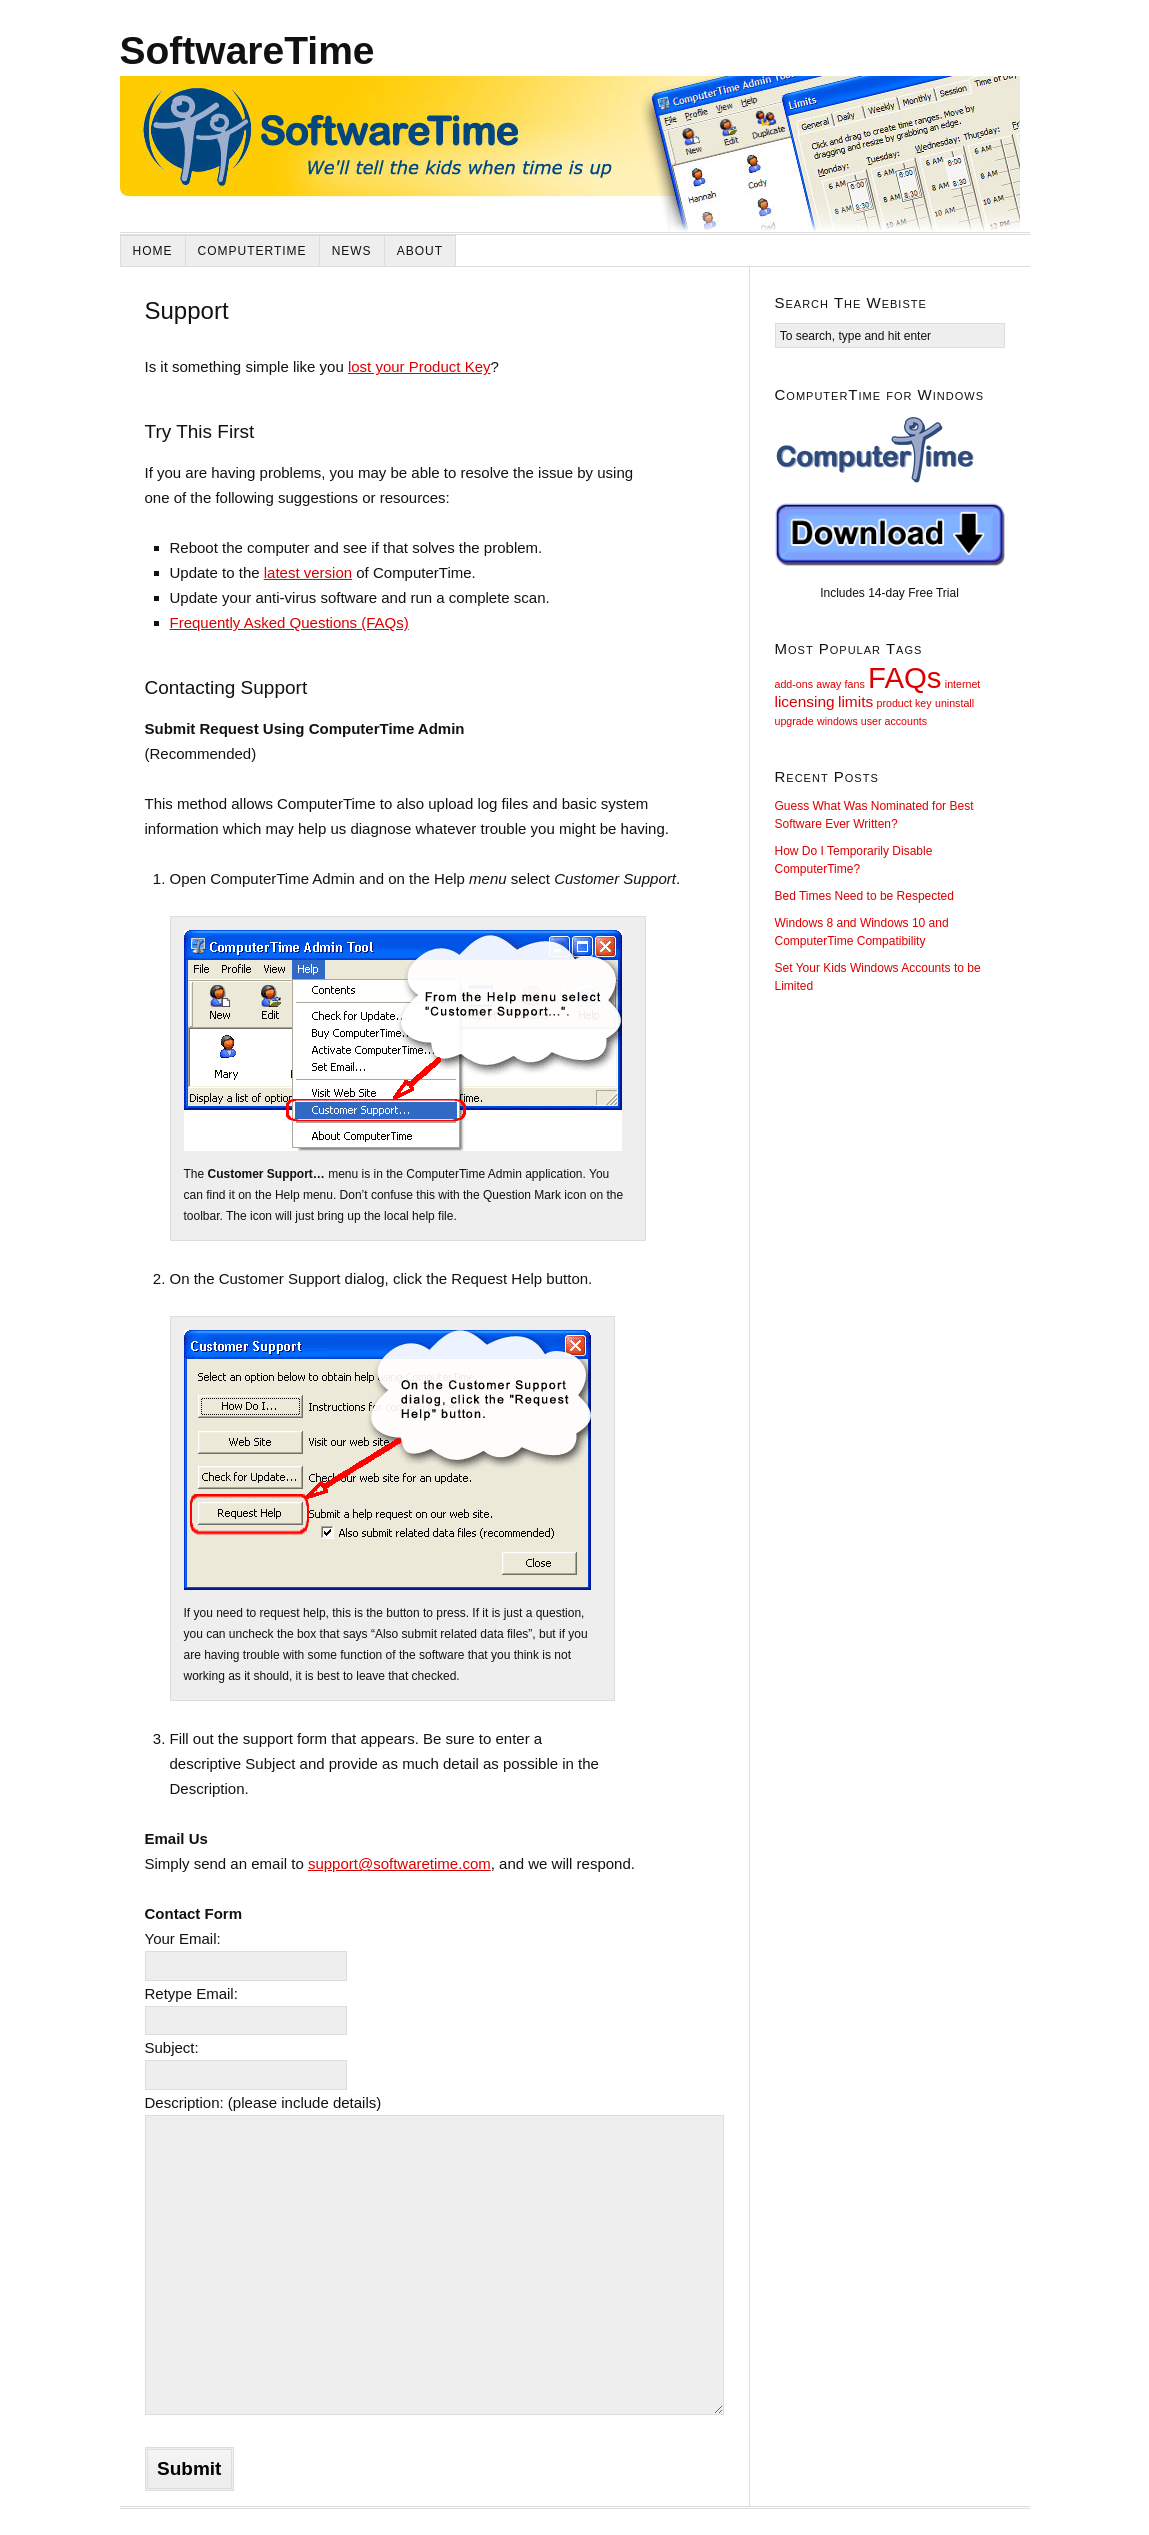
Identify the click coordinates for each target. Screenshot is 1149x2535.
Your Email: (183, 1938)
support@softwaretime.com (399, 1863)
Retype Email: (191, 1993)
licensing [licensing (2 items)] (805, 701)
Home (153, 251)
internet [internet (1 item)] (963, 684)
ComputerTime (252, 251)
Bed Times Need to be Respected (864, 896)
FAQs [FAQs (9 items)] (904, 677)
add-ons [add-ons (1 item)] (794, 684)
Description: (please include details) (263, 2102)
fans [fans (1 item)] (855, 684)
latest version (308, 572)
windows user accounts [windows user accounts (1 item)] (872, 721)
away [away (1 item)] (828, 684)
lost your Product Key (419, 366)
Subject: (172, 2047)
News (352, 251)
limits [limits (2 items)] (855, 701)
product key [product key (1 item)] (904, 703)
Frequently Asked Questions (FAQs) (289, 622)
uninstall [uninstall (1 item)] (954, 703)
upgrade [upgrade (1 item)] (794, 721)
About (420, 251)
